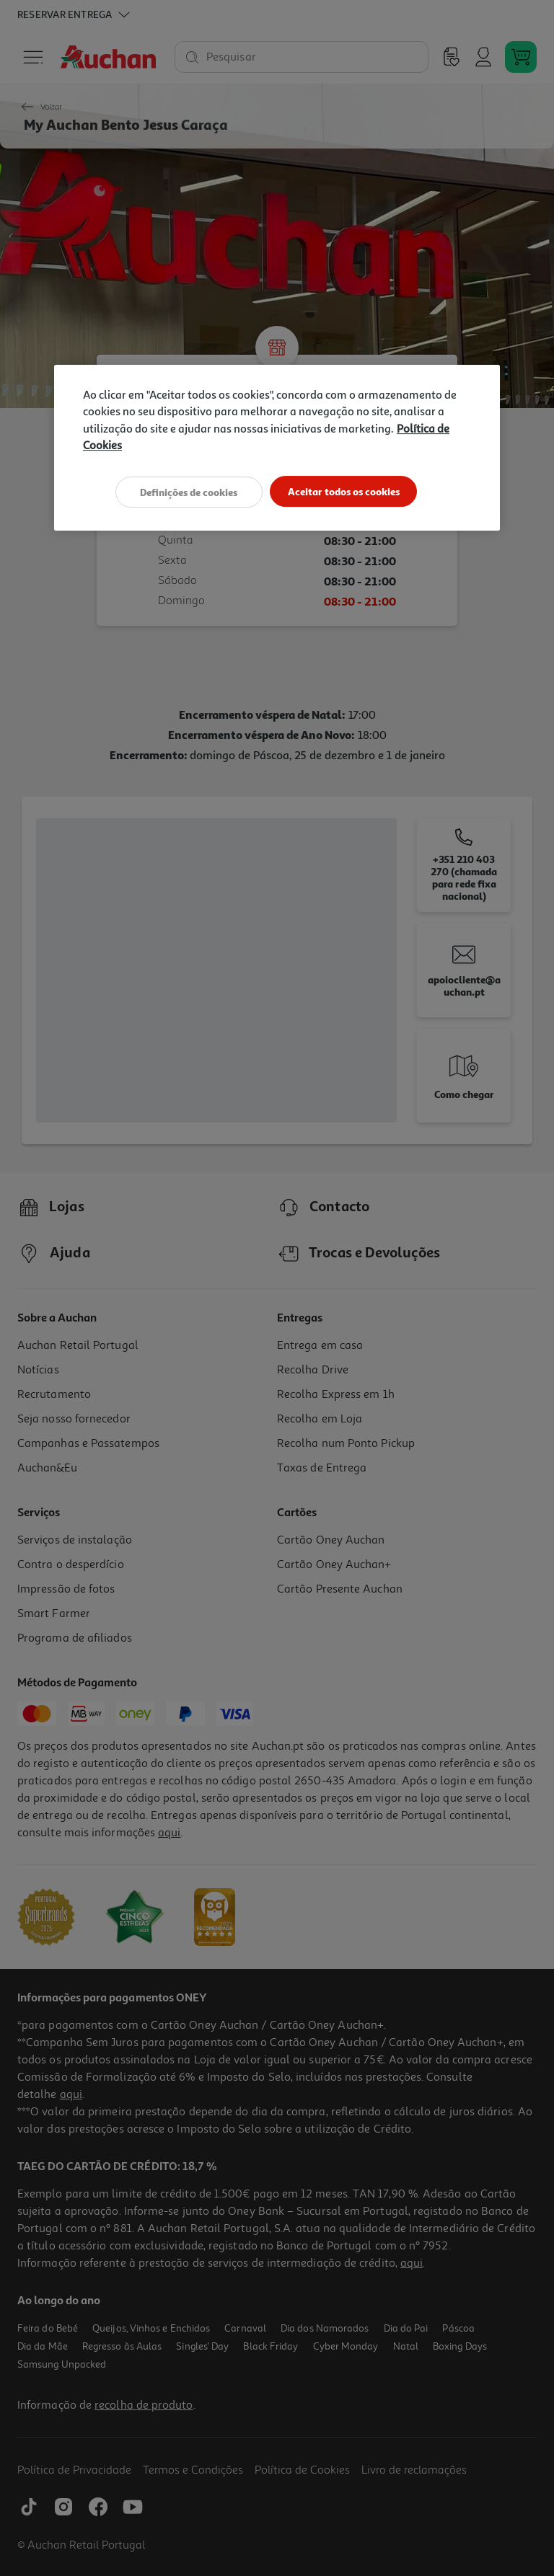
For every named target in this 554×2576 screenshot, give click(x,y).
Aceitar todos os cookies (347, 491)
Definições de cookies (185, 491)
